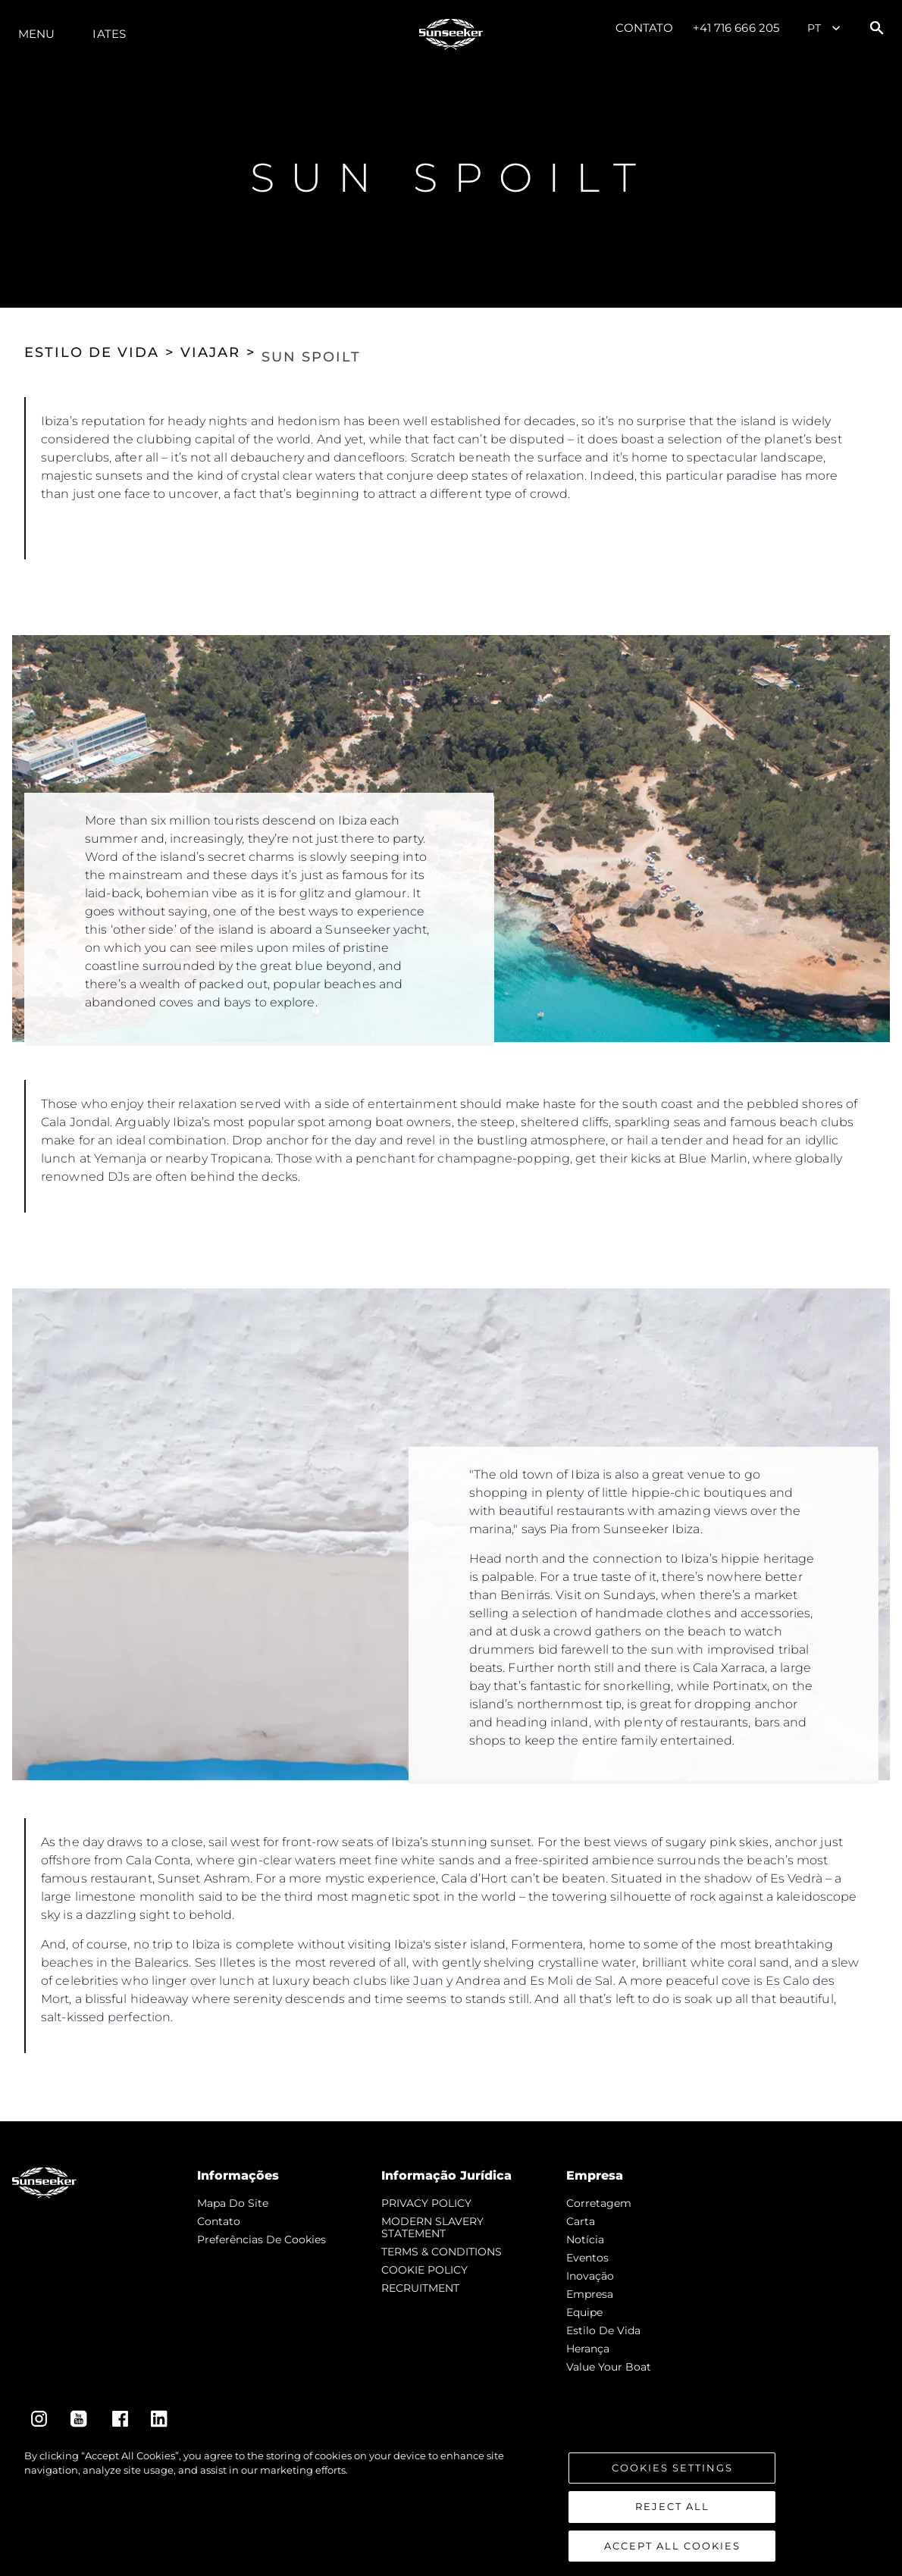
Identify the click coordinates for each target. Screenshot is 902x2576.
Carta (580, 2221)
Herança (587, 2348)
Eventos (587, 2258)
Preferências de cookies (261, 2239)
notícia (585, 2239)
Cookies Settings (672, 2487)
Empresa (589, 2294)
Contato (644, 27)
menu (36, 34)
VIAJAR (210, 352)
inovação (590, 2276)
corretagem (598, 2203)
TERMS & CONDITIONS (441, 2251)
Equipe (584, 2312)
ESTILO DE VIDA (91, 352)
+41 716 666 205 (736, 27)
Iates (109, 34)
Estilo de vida (603, 2330)
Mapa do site (232, 2203)
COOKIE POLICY (424, 2270)
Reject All (672, 2527)
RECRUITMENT (420, 2288)
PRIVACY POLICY (426, 2203)
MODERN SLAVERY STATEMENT (432, 2227)
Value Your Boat (608, 2367)
